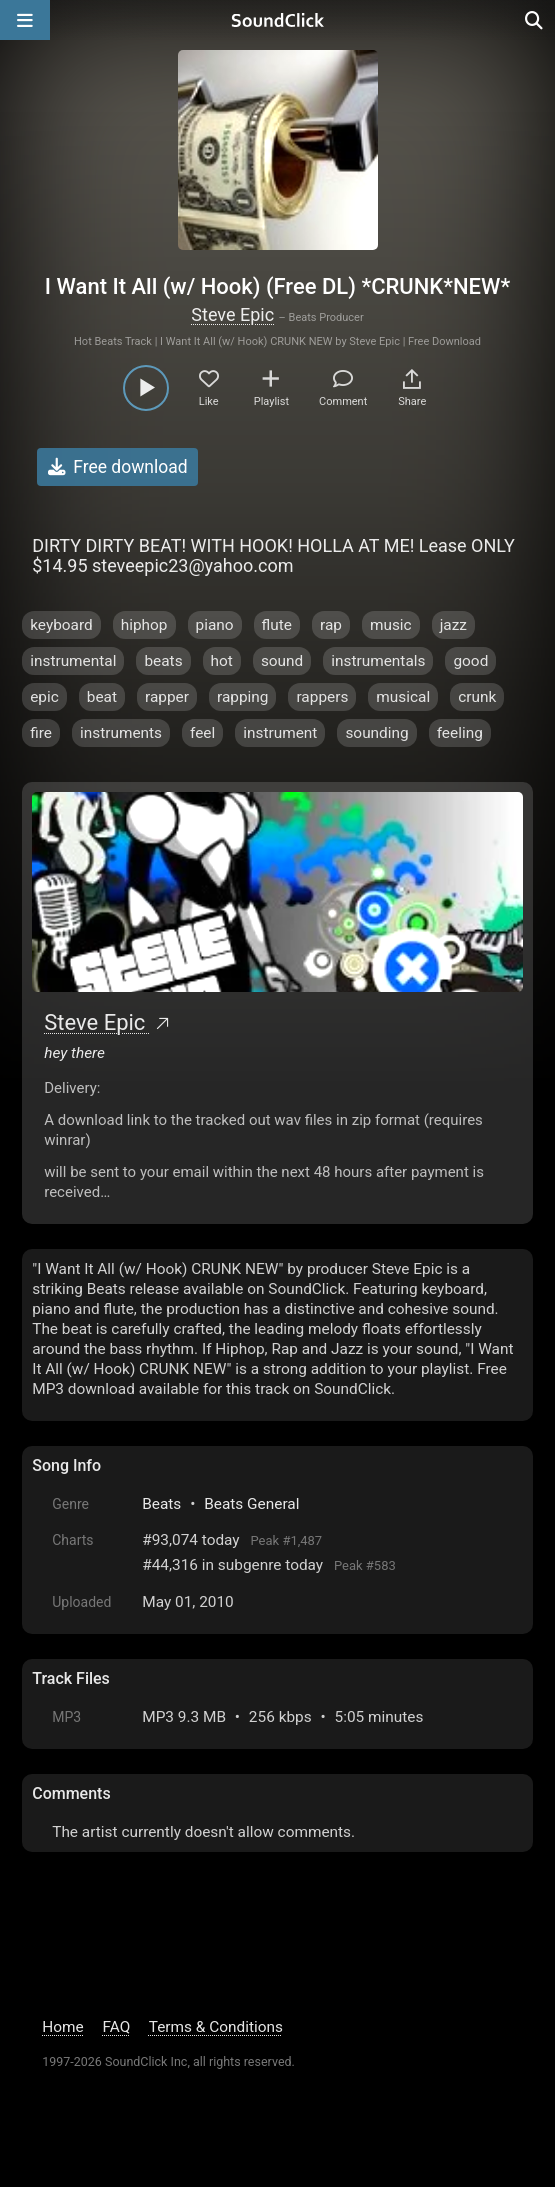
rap (331, 625)
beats (163, 661)
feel (202, 733)
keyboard (61, 625)
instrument (280, 733)
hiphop (144, 625)
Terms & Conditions (216, 2027)
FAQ (116, 2027)
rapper (167, 697)
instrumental (73, 661)
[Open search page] (535, 20)
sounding (376, 733)
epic (44, 697)
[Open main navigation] (25, 20)
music (391, 625)
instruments (121, 733)
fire (41, 733)
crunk (477, 697)
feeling (460, 733)
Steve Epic (232, 314)
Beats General (251, 1504)
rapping (242, 697)
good (470, 661)
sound (282, 661)
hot (222, 661)
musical (403, 697)
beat (102, 697)
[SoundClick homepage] (278, 20)
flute (277, 625)
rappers (322, 697)
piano (215, 625)
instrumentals (378, 661)
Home (62, 2027)
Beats (161, 1504)
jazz (453, 625)
